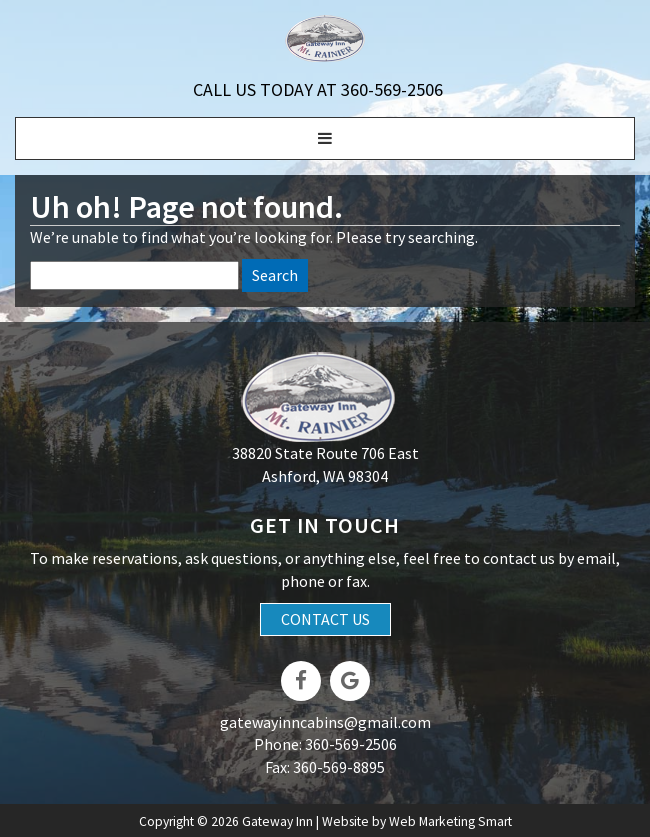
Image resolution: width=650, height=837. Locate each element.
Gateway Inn (277, 821)
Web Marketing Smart (450, 821)
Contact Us (325, 619)
